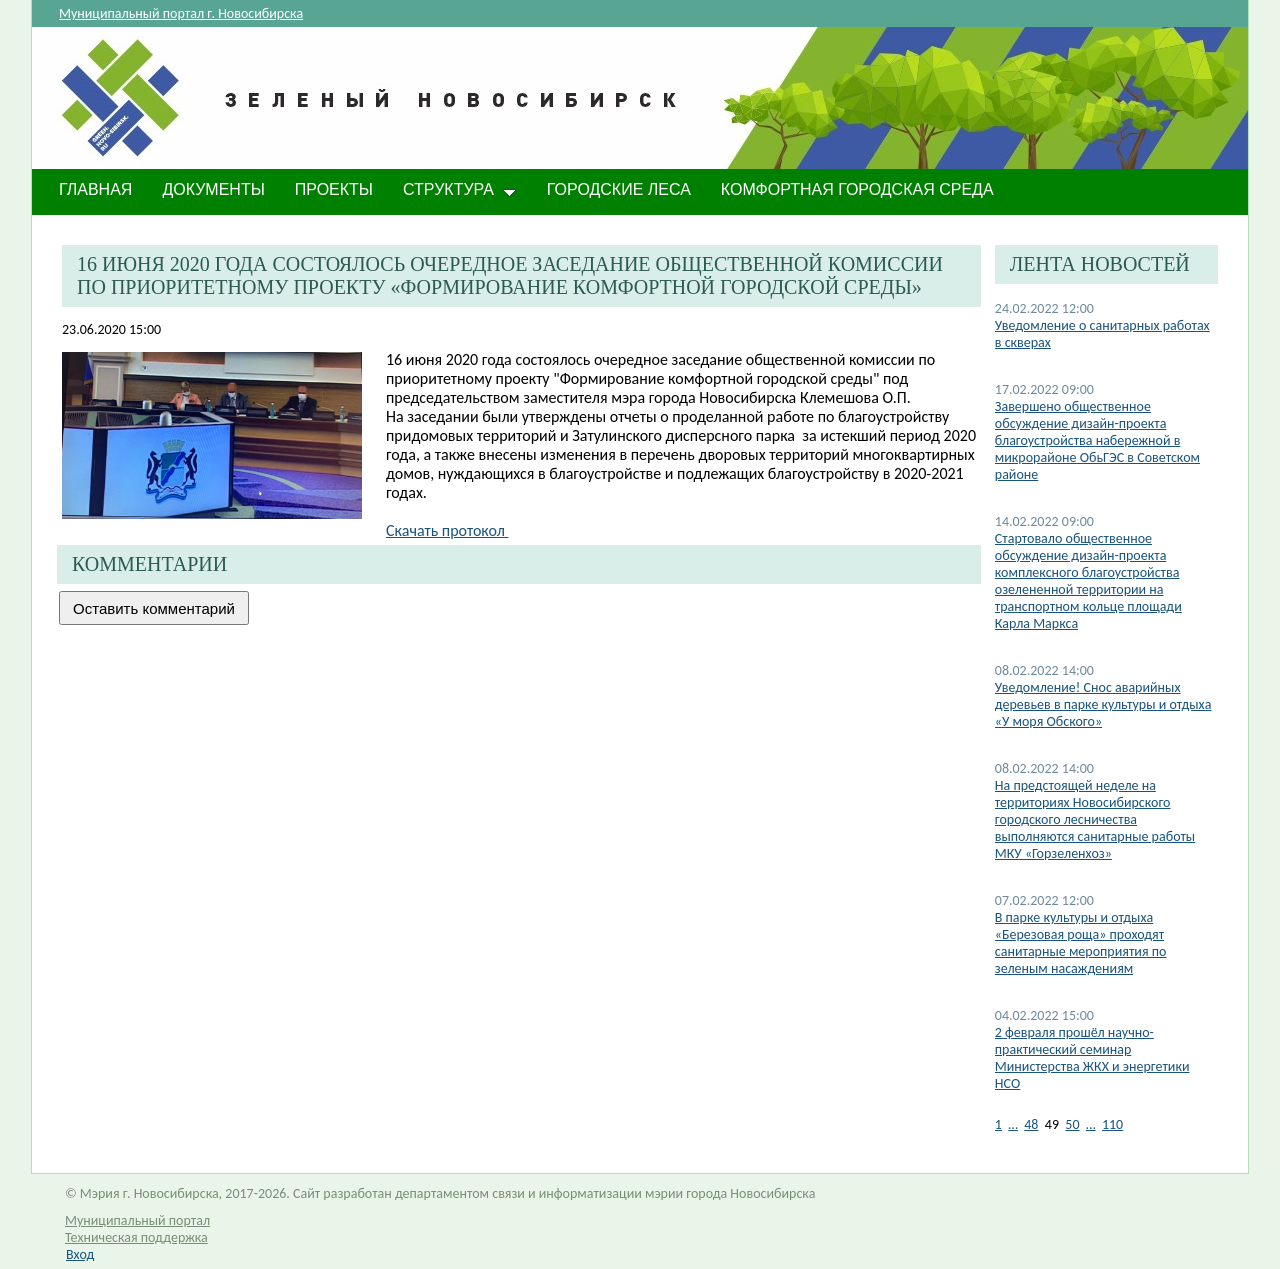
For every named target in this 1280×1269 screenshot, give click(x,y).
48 (1031, 1124)
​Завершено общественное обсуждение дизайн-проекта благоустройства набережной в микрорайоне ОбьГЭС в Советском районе (1097, 440)
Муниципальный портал (137, 1220)
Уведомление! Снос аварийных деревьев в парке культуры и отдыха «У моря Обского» (1103, 704)
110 (1112, 1124)
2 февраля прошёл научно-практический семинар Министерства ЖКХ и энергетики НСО (1092, 1058)
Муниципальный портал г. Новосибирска (181, 13)
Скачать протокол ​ (447, 530)
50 (1072, 1124)
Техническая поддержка (136, 1237)
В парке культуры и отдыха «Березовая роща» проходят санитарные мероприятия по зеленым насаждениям (1081, 943)
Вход (80, 1254)
